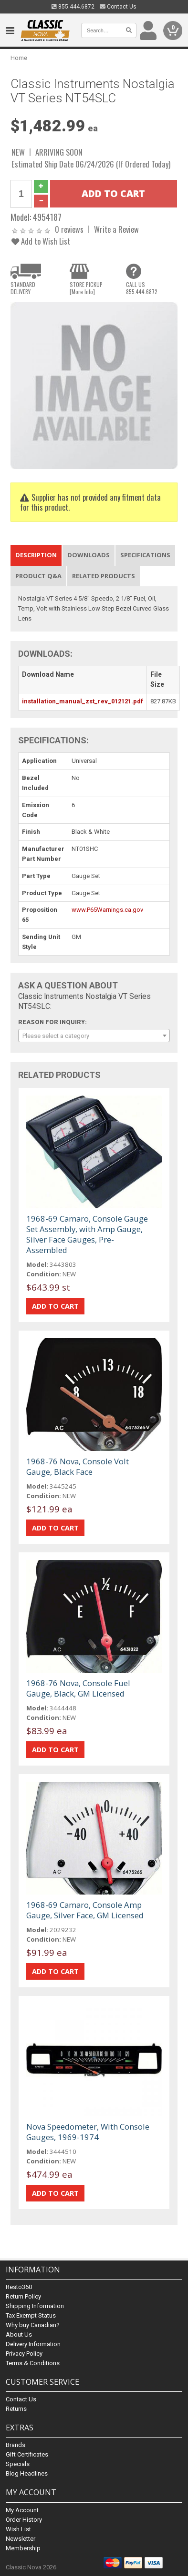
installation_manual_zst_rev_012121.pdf (82, 701)
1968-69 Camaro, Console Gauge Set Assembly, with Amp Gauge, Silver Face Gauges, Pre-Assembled (87, 1234)
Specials (18, 2463)
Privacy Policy (24, 2353)
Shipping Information (35, 2306)
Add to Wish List (40, 241)
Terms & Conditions (33, 2363)
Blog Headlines (27, 2473)
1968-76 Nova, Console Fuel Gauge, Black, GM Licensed (78, 1688)
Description (36, 555)
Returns (16, 2408)
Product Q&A (38, 576)
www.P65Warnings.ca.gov (107, 909)
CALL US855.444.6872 (141, 288)
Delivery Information (33, 2344)
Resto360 (19, 2286)
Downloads (88, 555)
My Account (22, 2510)
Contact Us (118, 6)
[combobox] (94, 1035)
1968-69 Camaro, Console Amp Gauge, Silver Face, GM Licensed (85, 1910)
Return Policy (23, 2296)
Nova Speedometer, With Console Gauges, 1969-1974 (87, 2131)
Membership (23, 2548)
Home (18, 57)
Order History (24, 2519)
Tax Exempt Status (31, 2315)
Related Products (103, 576)
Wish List (18, 2529)
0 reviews (69, 229)
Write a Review (116, 229)
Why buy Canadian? (33, 2325)
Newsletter (20, 2538)
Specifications (145, 555)
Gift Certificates (27, 2454)
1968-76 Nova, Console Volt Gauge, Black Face (77, 1466)
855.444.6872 (73, 6)
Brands (15, 2444)
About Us (19, 2334)
